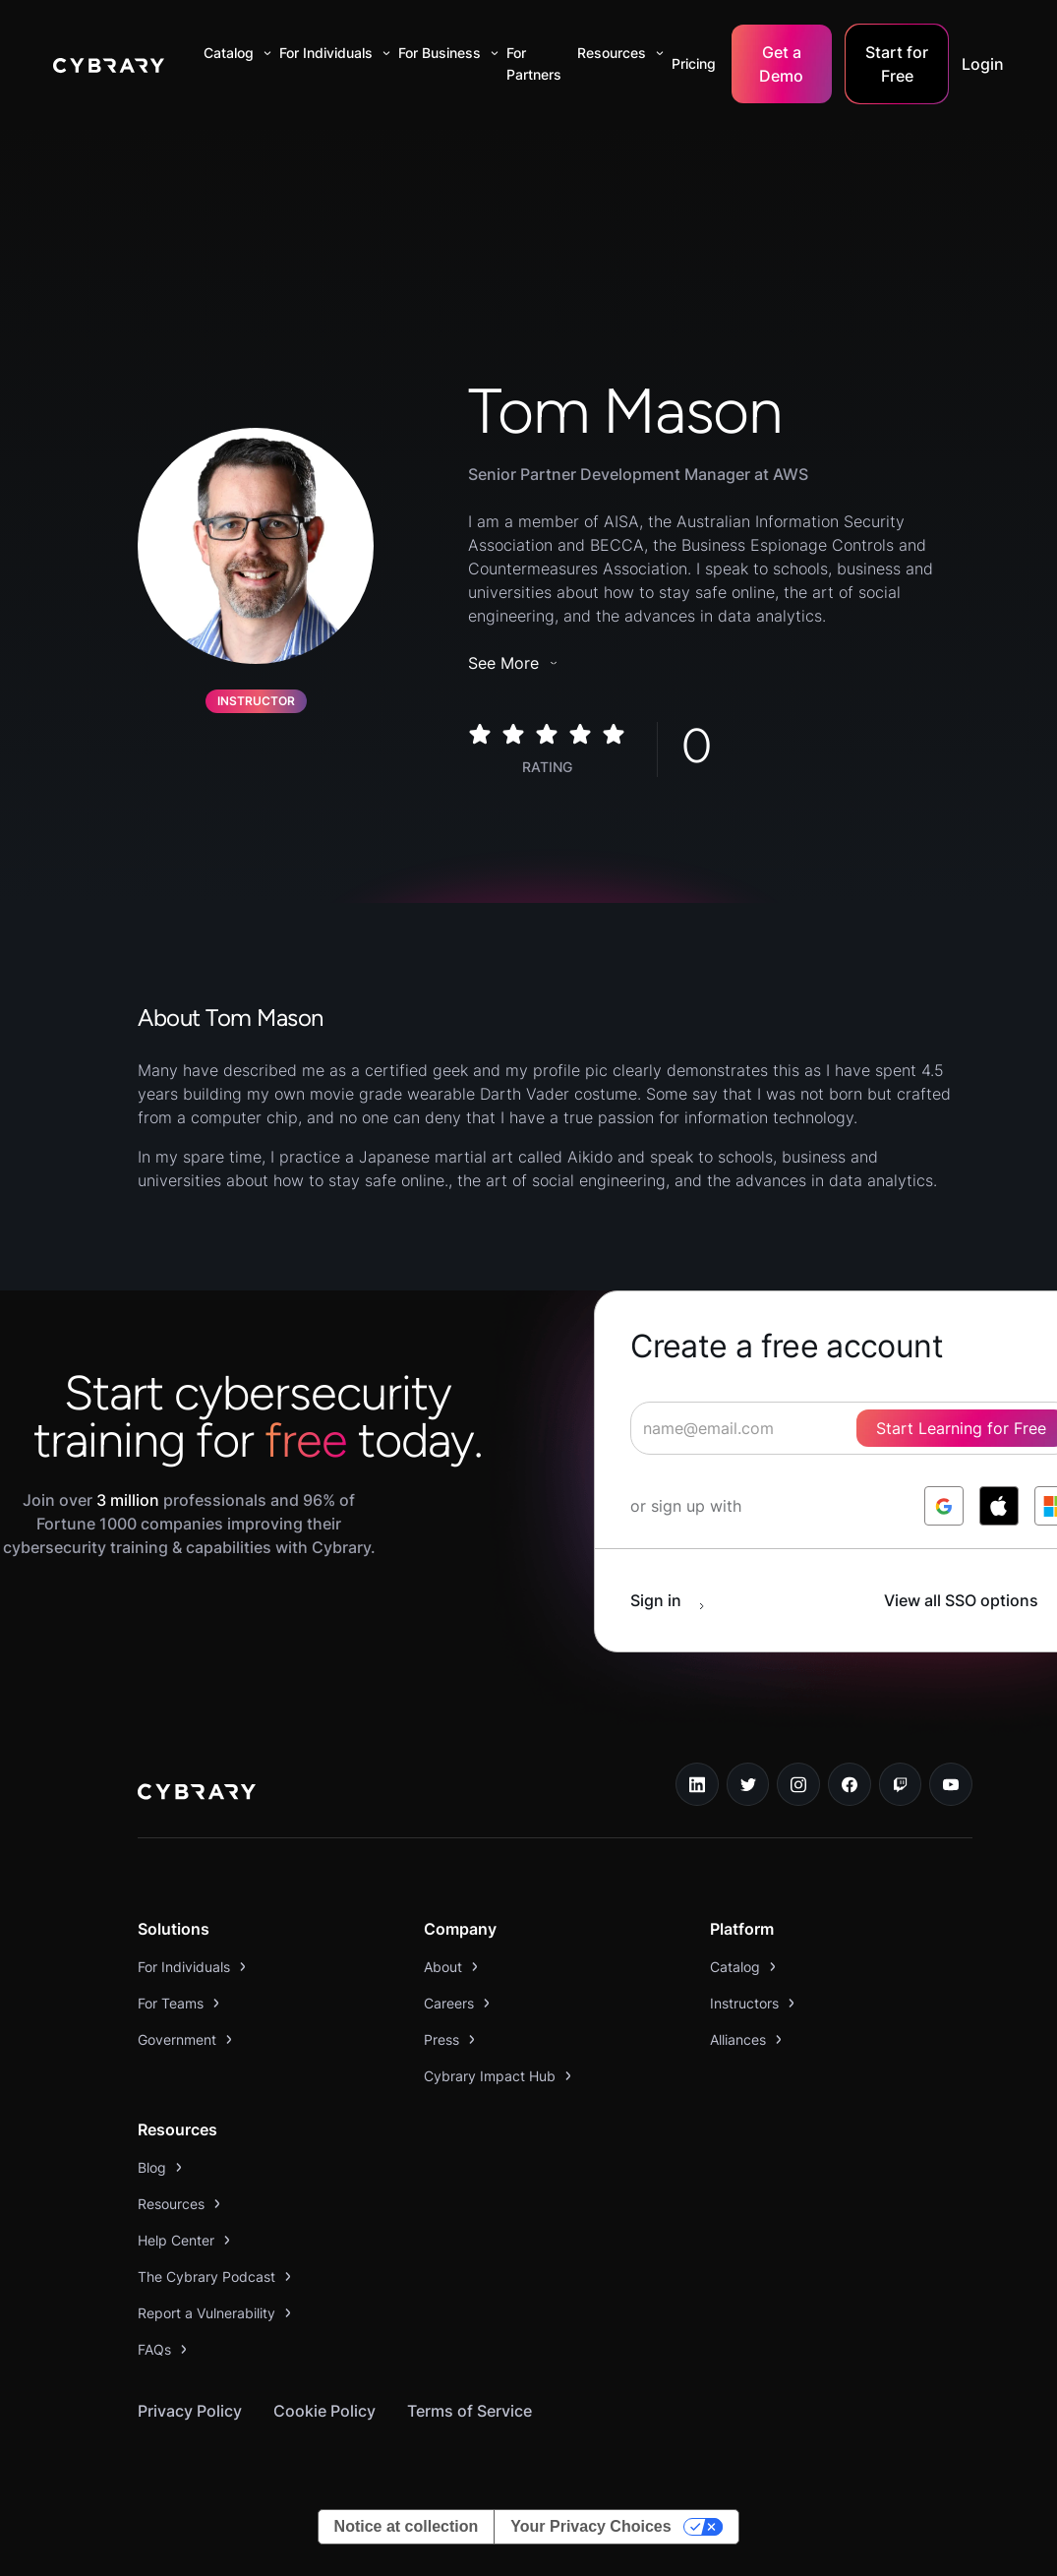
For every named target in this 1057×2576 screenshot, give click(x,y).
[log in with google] (944, 1506)
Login (983, 64)
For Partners (533, 63)
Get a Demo (781, 64)
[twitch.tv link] (900, 1784)
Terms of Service (469, 2411)
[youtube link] (950, 1784)
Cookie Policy (324, 2411)
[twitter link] (748, 1784)
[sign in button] (677, 1600)
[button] (234, 53)
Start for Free (896, 64)
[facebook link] (849, 1784)
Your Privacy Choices (590, 2526)
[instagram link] (798, 1784)
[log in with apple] (999, 1506)
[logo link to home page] (197, 1794)
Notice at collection (406, 2526)
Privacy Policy (190, 2411)
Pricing (694, 63)
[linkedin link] (697, 1784)
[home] (108, 64)
